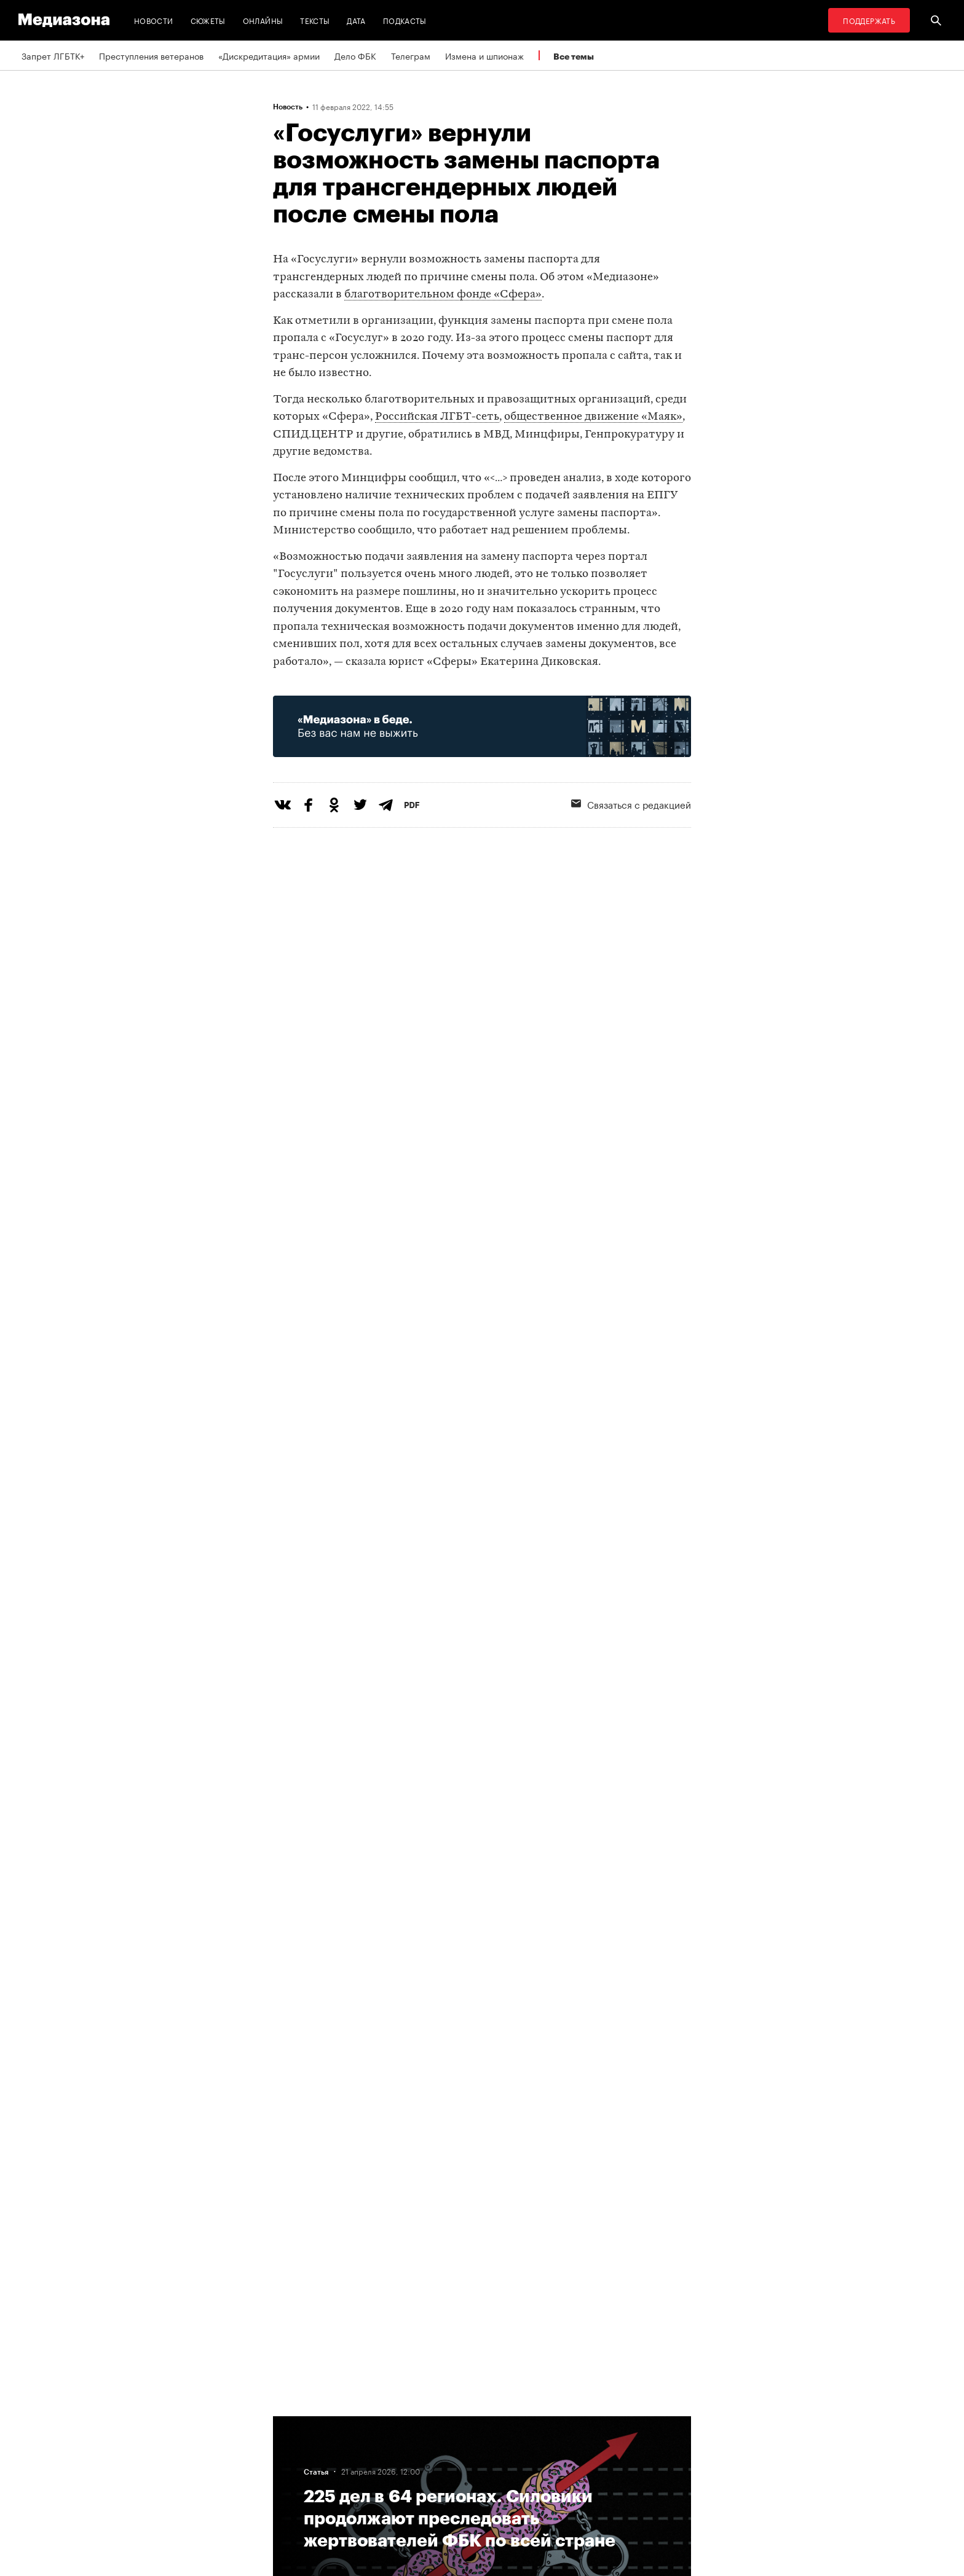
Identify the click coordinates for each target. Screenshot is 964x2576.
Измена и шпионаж (484, 55)
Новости (153, 20)
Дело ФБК (355, 55)
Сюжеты (208, 20)
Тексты (315, 20)
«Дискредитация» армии (269, 55)
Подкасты (405, 20)
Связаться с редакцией (631, 803)
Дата (356, 20)
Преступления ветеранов (151, 55)
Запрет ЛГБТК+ (53, 55)
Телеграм (410, 55)
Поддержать (869, 20)
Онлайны (263, 20)
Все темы (573, 56)
